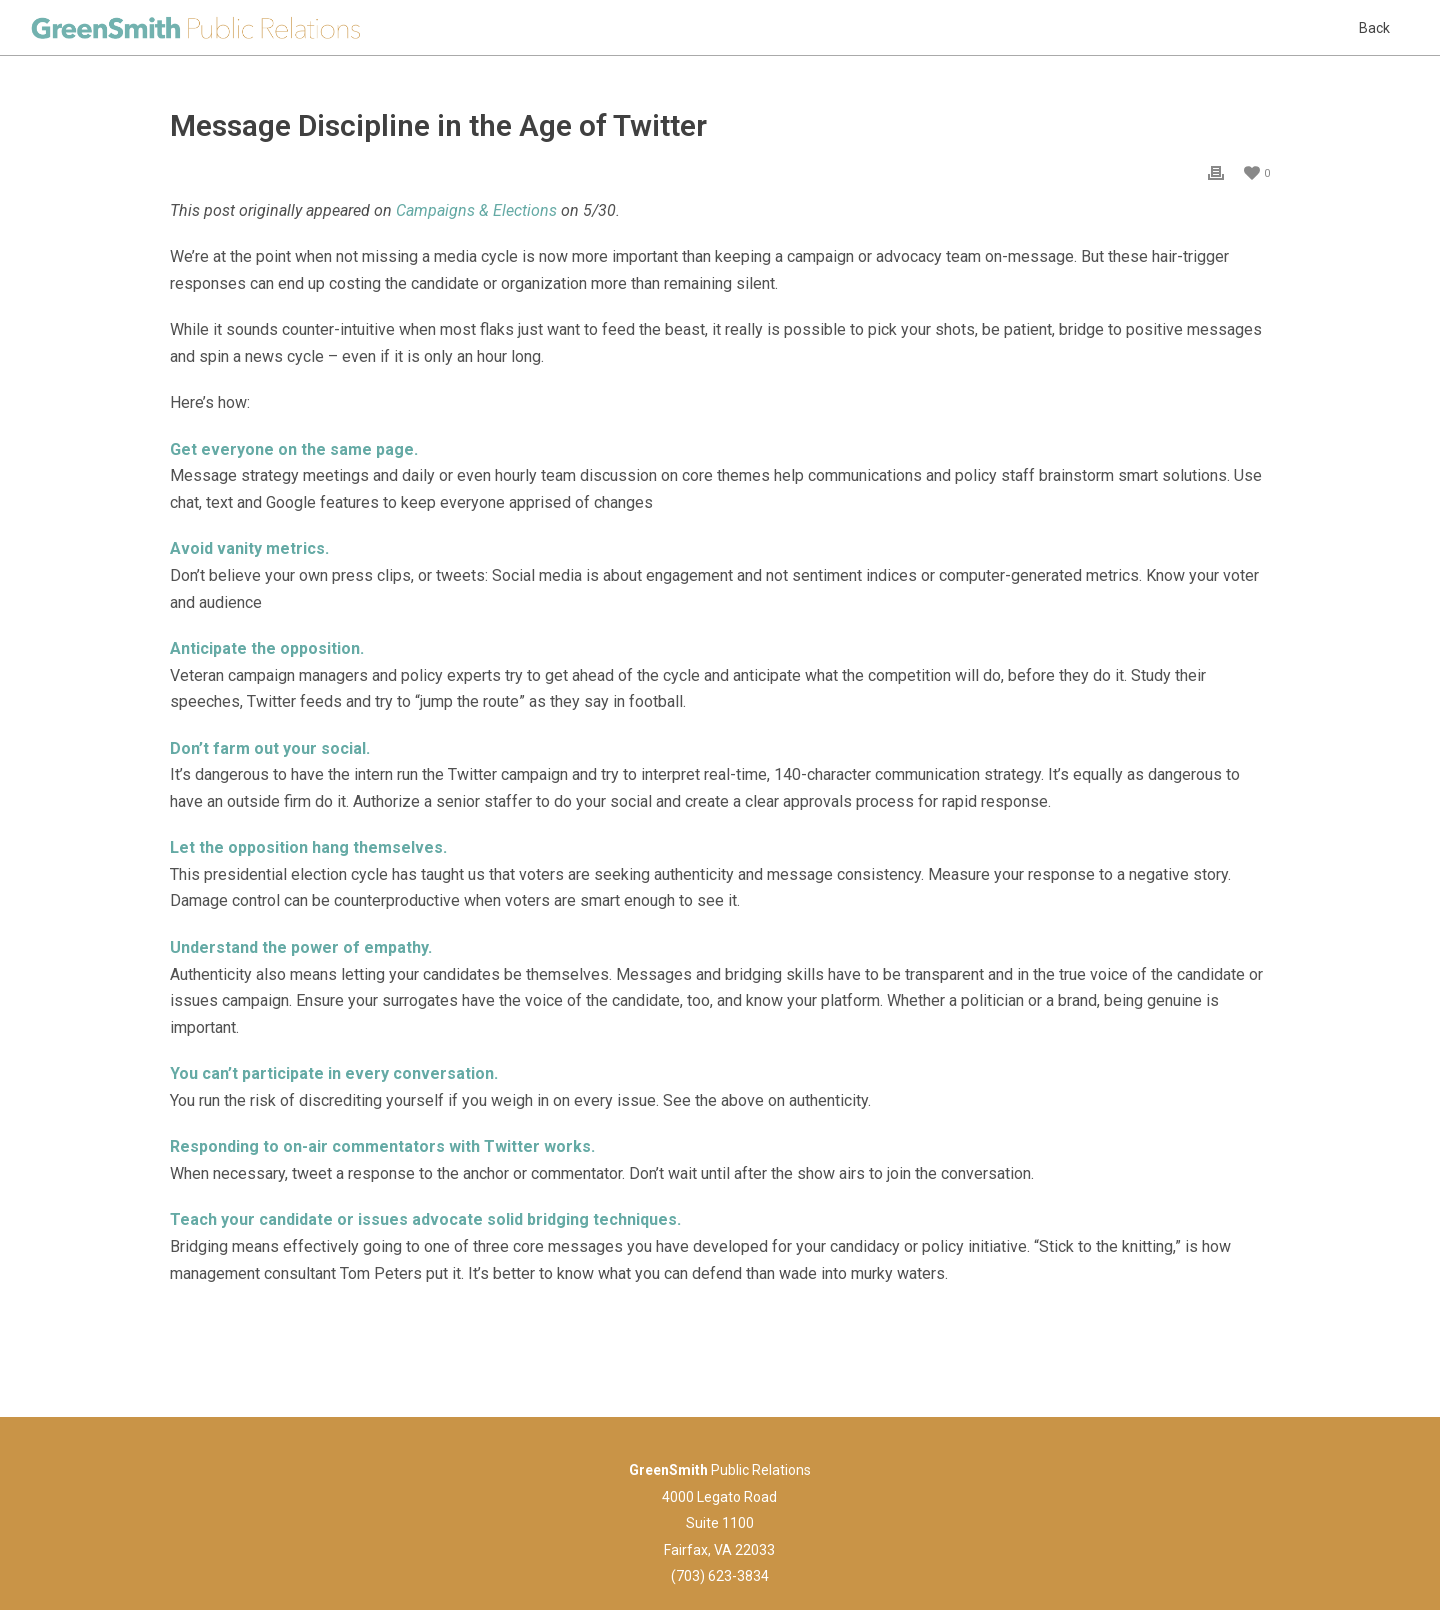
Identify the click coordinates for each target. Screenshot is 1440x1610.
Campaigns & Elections (476, 210)
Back (1374, 28)
